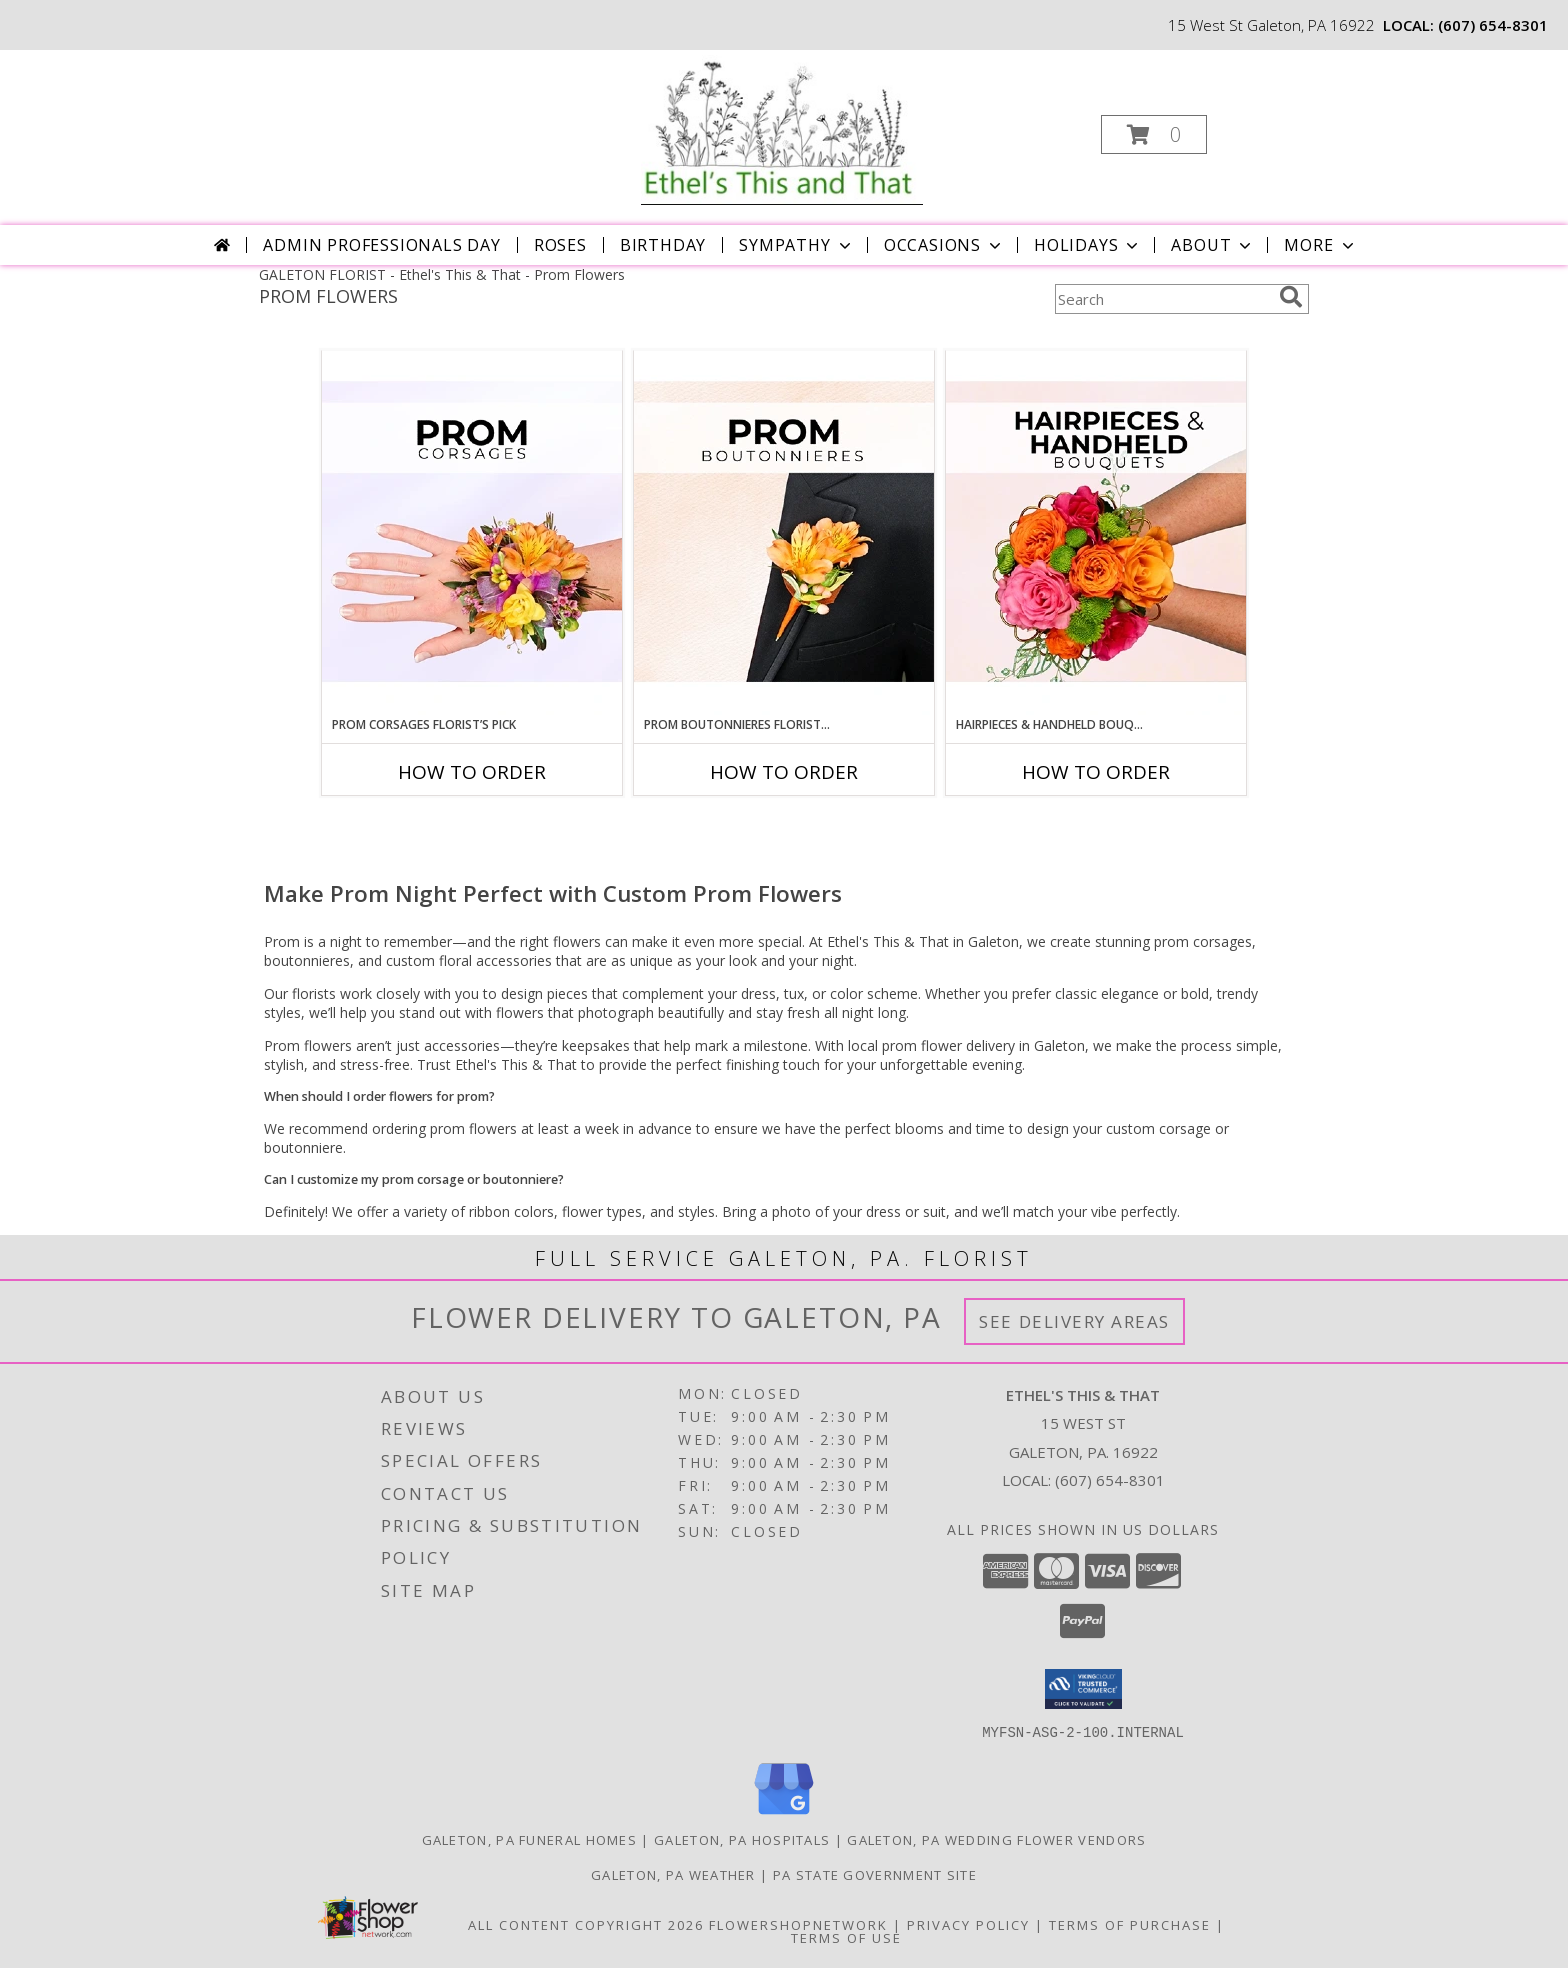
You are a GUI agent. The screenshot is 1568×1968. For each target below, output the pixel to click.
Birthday (663, 245)
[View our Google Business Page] (784, 1814)
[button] (1154, 134)
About (1213, 245)
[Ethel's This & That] (782, 128)
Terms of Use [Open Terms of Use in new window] (846, 1937)
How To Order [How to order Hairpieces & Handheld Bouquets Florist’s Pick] (1096, 772)
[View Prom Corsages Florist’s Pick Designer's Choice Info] (472, 533)
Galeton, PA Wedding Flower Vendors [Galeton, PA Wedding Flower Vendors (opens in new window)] (996, 1839)
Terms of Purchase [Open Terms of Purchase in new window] (1130, 1924)
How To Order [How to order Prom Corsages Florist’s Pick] (472, 772)
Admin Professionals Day (381, 245)
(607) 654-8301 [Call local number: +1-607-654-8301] (1493, 25)
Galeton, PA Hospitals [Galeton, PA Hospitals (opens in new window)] (742, 1839)
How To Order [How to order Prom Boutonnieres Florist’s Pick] (784, 772)
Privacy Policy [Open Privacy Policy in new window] (968, 1924)
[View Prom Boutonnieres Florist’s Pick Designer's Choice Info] (784, 533)
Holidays (1088, 245)
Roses (560, 245)
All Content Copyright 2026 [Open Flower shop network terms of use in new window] (586, 1924)
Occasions (944, 245)
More (1320, 245)
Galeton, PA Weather (673, 1874)
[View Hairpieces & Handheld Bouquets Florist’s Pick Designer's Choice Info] (1096, 533)
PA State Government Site (875, 1874)
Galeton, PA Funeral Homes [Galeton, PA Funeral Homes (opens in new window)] (530, 1839)
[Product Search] (1163, 299)
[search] (1291, 297)
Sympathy (796, 245)
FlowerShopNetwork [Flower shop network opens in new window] (798, 1924)
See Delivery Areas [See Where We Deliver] (1074, 1321)
